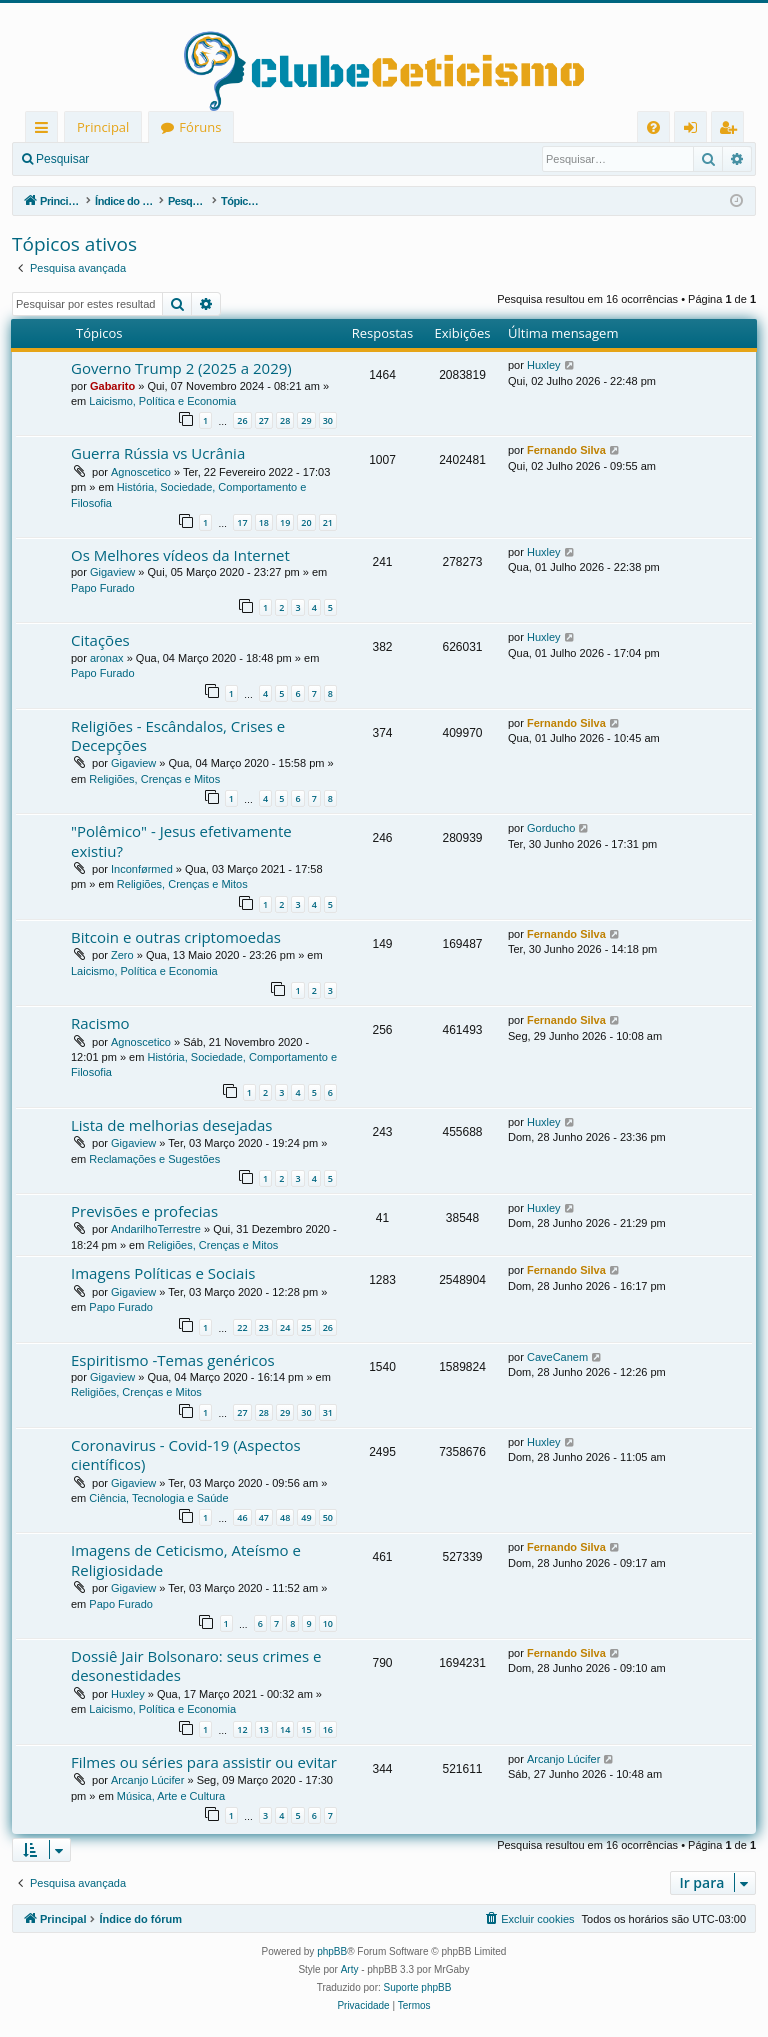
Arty (350, 1969)
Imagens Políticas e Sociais (163, 1273)
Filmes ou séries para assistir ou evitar (204, 1762)
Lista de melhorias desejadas (171, 1125)
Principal (103, 127)
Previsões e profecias (144, 1211)
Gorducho (551, 828)
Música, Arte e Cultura (171, 1796)
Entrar (135, 159)
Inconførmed (142, 869)
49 (306, 1517)
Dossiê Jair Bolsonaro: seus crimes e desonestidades (196, 1665)
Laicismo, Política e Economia (162, 401)
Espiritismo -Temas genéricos (173, 1360)
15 (306, 1729)
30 (328, 420)
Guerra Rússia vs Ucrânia (158, 453)
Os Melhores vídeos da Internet (180, 555)
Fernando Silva (566, 450)
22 (242, 1327)
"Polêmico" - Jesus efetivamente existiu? (181, 840)
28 (285, 420)
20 (306, 522)
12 (242, 1729)
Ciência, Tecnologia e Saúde (158, 1498)
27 (264, 420)
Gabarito (112, 386)
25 (306, 1327)
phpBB (332, 1951)
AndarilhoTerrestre (156, 1229)
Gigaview (112, 572)
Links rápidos (45, 130)
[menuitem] (653, 127)
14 (285, 1729)
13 (264, 1729)
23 (264, 1327)
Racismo (100, 1023)
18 (264, 522)
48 (285, 1517)
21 (328, 522)
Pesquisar (62, 159)
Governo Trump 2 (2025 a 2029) (181, 368)
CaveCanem (557, 1357)
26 (242, 420)
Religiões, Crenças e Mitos (154, 779)
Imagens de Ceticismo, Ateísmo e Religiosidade (186, 1559)
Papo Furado (103, 588)
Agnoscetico (141, 472)
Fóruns (200, 127)
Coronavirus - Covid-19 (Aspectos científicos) (186, 1454)
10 (328, 1623)
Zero (122, 955)
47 (264, 1517)
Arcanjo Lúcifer (147, 1780)
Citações (100, 640)
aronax (107, 658)
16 (328, 1729)
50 (328, 1517)
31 (328, 1412)
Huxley (544, 365)
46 (242, 1517)
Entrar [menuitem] (695, 130)
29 (306, 420)
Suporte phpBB (418, 1987)
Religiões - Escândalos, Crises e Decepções (178, 735)
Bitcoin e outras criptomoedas (176, 937)
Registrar (205, 159)
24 (285, 1327)
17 (242, 522)
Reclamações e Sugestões (154, 1159)
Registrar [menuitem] (732, 130)
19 (285, 522)
